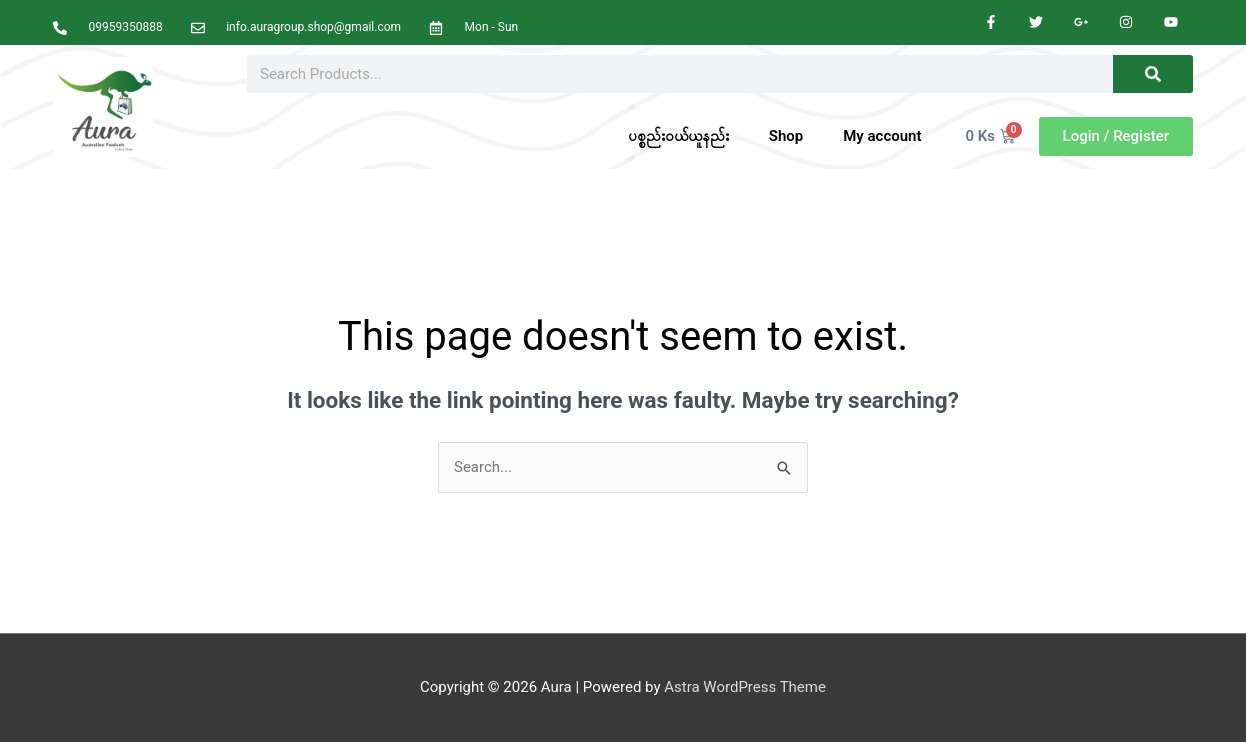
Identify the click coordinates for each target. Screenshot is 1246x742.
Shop (786, 136)
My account (882, 136)
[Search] (1153, 74)
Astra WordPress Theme (745, 687)
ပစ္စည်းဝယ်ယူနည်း (678, 136)
